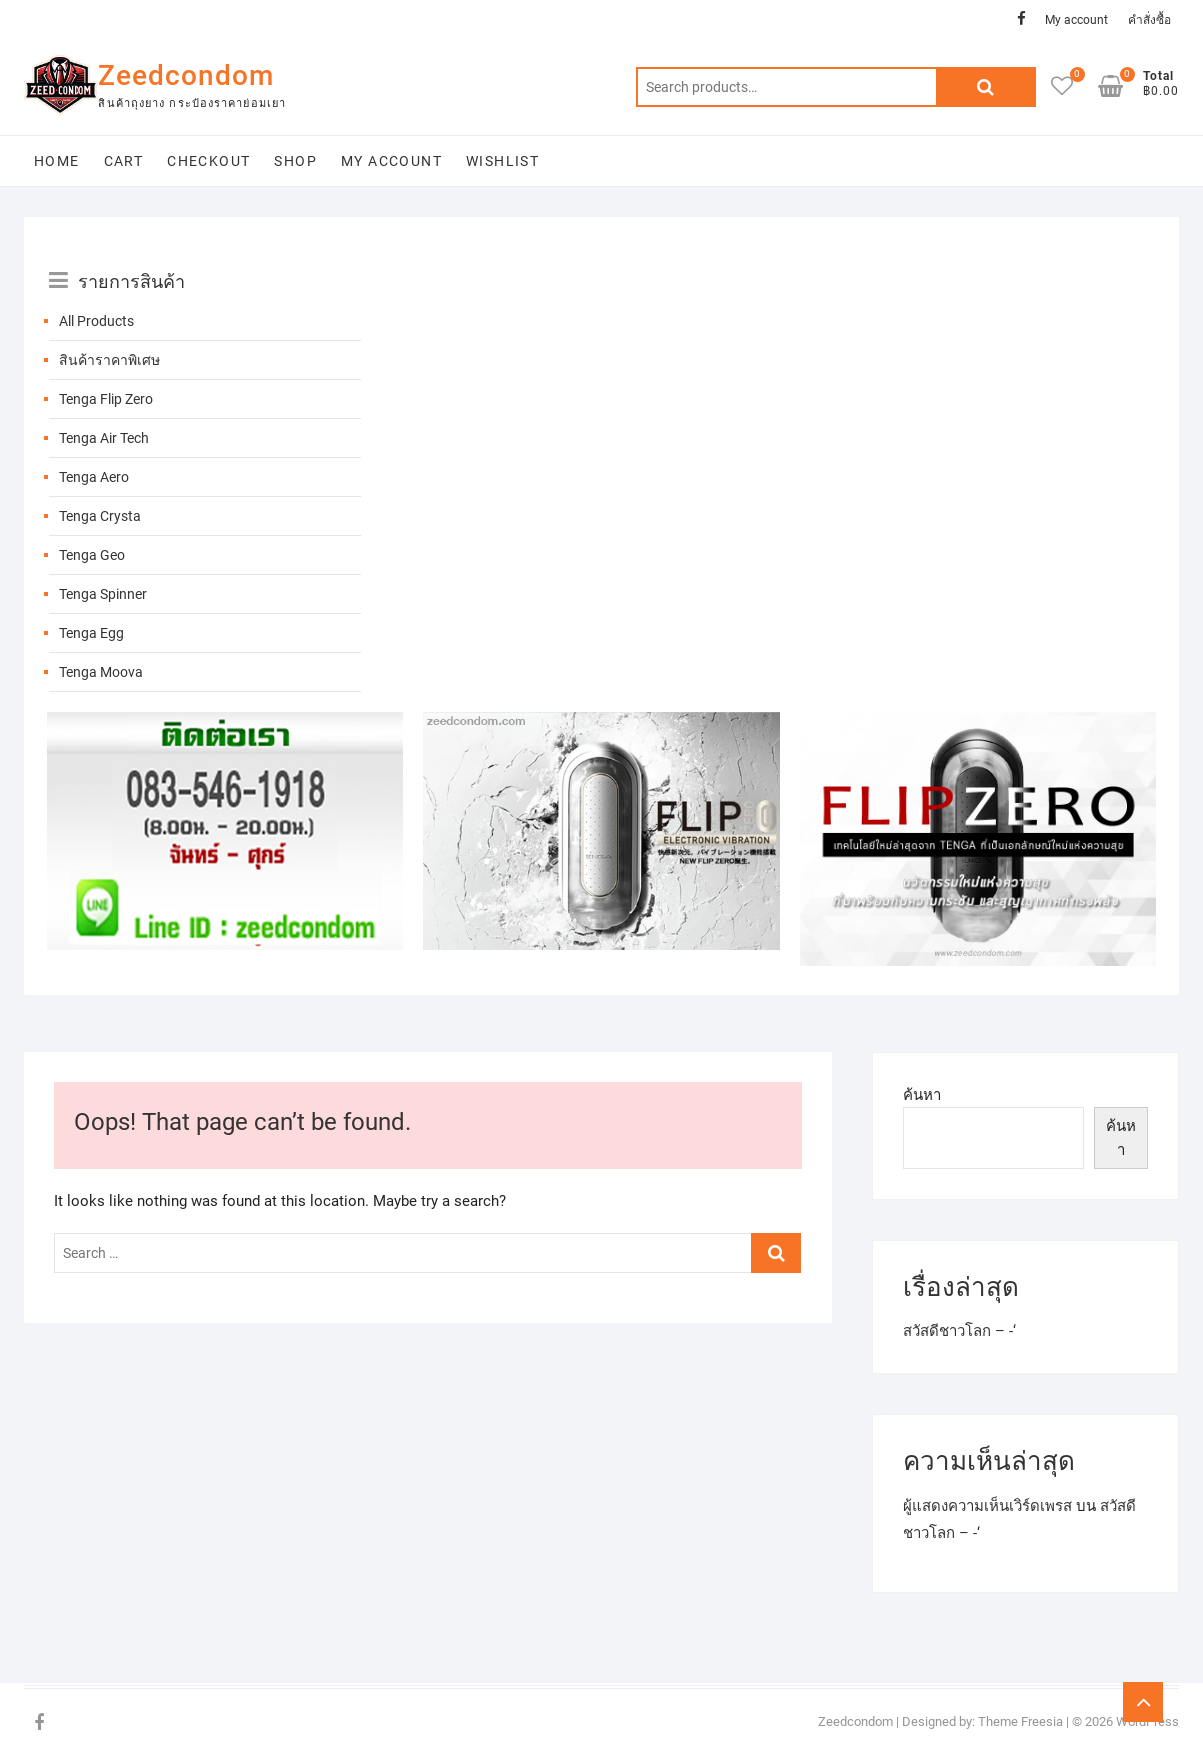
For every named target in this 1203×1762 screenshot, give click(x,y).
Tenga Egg (91, 633)
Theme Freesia (1020, 1721)
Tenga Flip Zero (106, 399)
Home (57, 161)
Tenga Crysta (100, 516)
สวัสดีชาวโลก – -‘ (959, 1331)
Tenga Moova (101, 672)
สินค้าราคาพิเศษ (109, 360)
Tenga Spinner (103, 594)
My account (1076, 20)
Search (986, 87)
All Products (96, 321)
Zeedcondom (186, 75)
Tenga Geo (92, 555)
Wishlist (502, 161)
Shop (295, 161)
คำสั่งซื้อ (1149, 20)
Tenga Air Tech (104, 438)
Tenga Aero (94, 477)
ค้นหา (922, 1095)
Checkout (208, 161)
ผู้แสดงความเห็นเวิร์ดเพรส (987, 1506)
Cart (124, 161)
